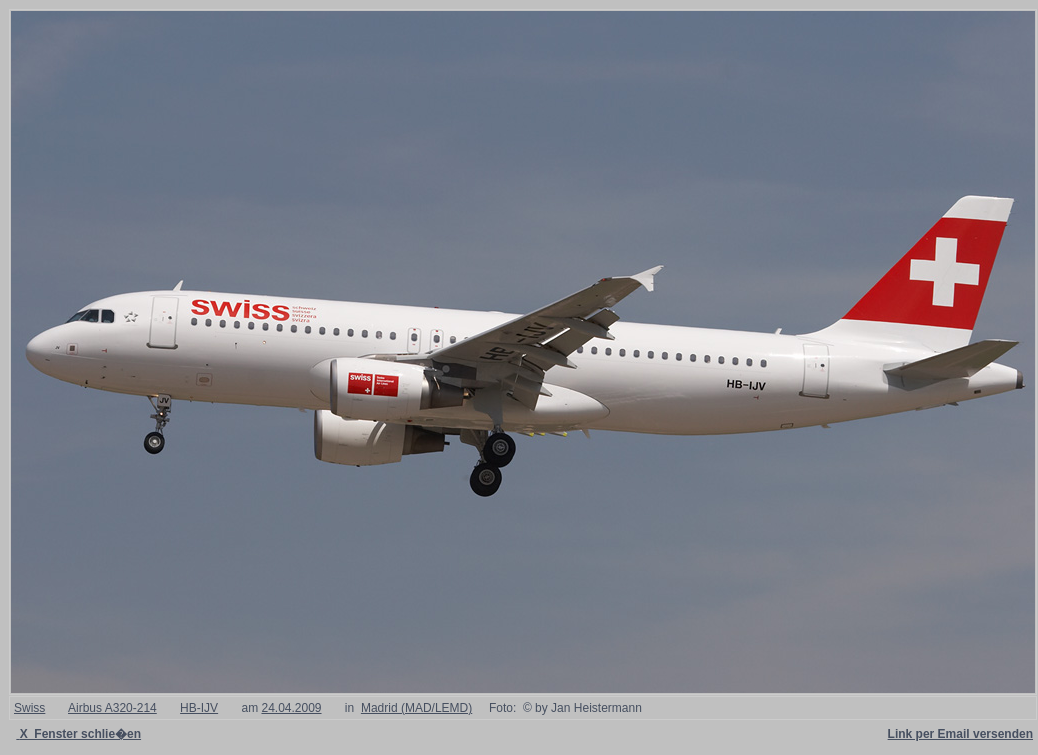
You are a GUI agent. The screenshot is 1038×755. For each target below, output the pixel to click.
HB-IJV (199, 708)
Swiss (29, 708)
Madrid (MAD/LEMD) (416, 708)
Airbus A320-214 (112, 708)
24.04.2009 (291, 708)
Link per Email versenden (960, 734)
